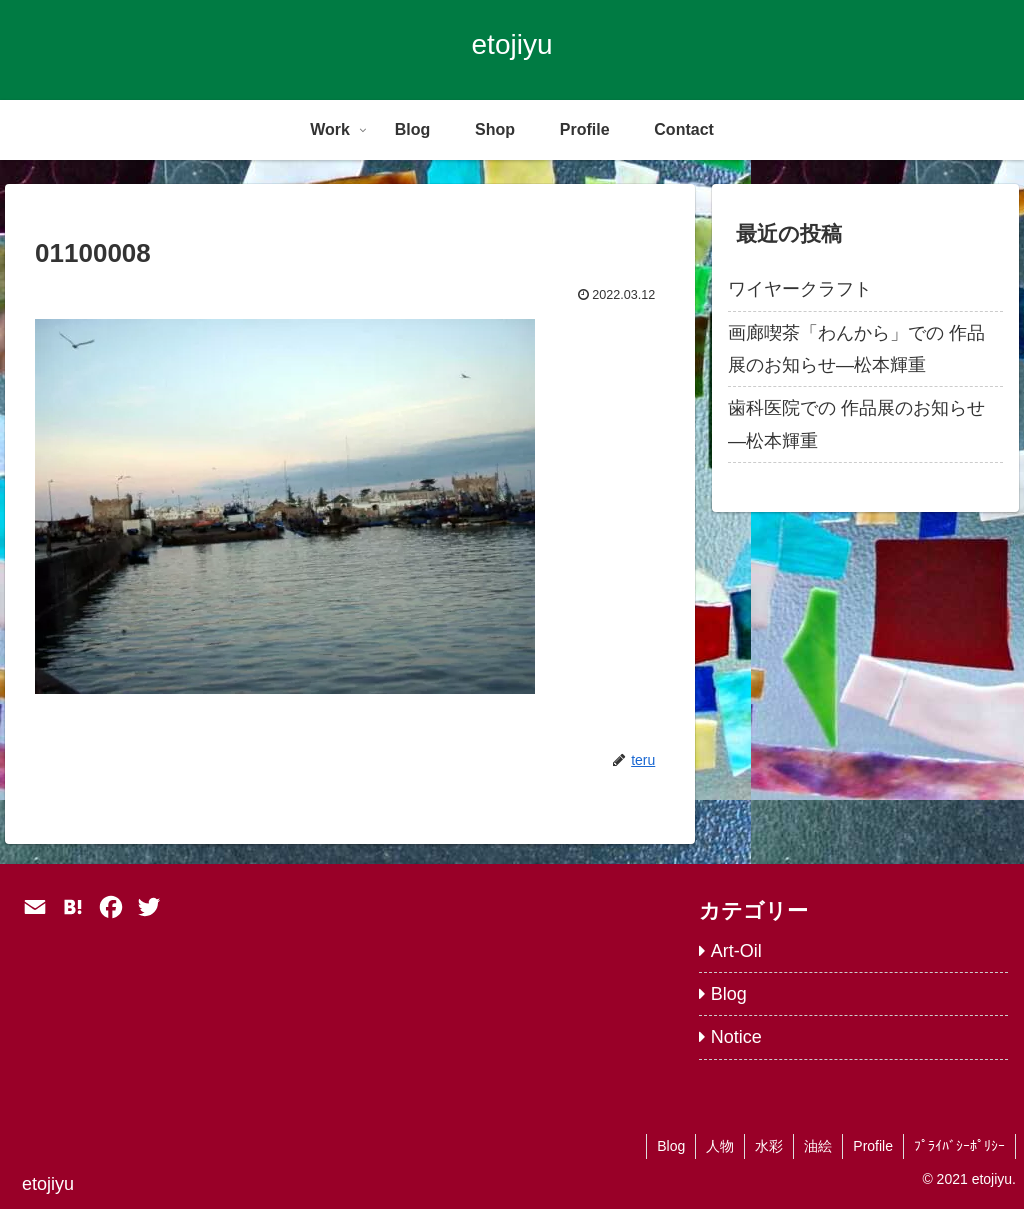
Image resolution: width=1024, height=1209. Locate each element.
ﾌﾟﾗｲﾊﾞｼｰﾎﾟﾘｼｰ (959, 1146)
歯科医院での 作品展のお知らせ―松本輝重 (856, 424)
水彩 (769, 1146)
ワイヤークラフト (800, 289)
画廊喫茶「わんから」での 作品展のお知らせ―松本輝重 (856, 349)
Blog (671, 1146)
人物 (720, 1146)
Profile (873, 1146)
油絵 (818, 1146)
